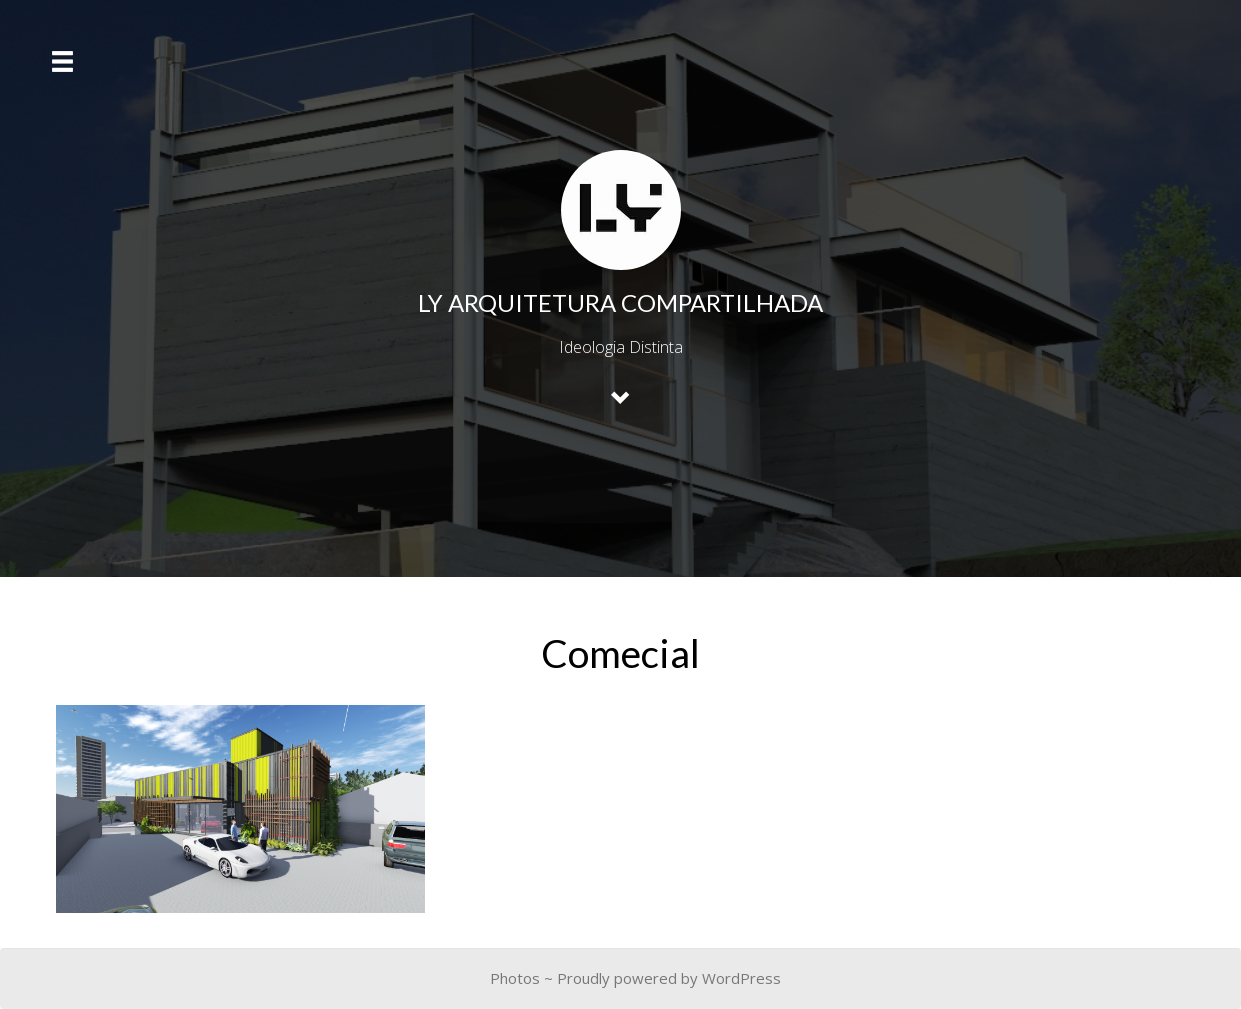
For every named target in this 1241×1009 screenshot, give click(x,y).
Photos (515, 978)
